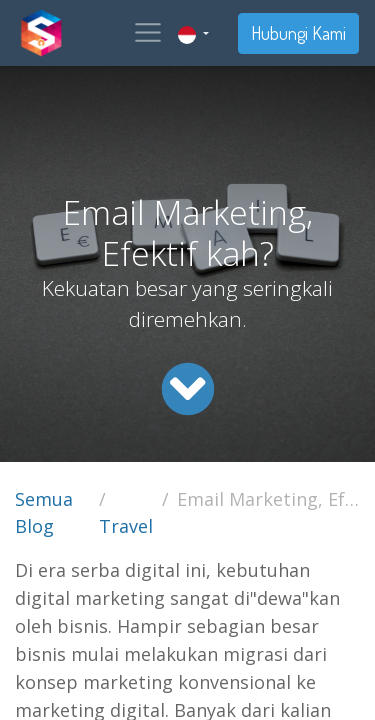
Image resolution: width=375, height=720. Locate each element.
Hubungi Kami (298, 33)
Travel (126, 526)
